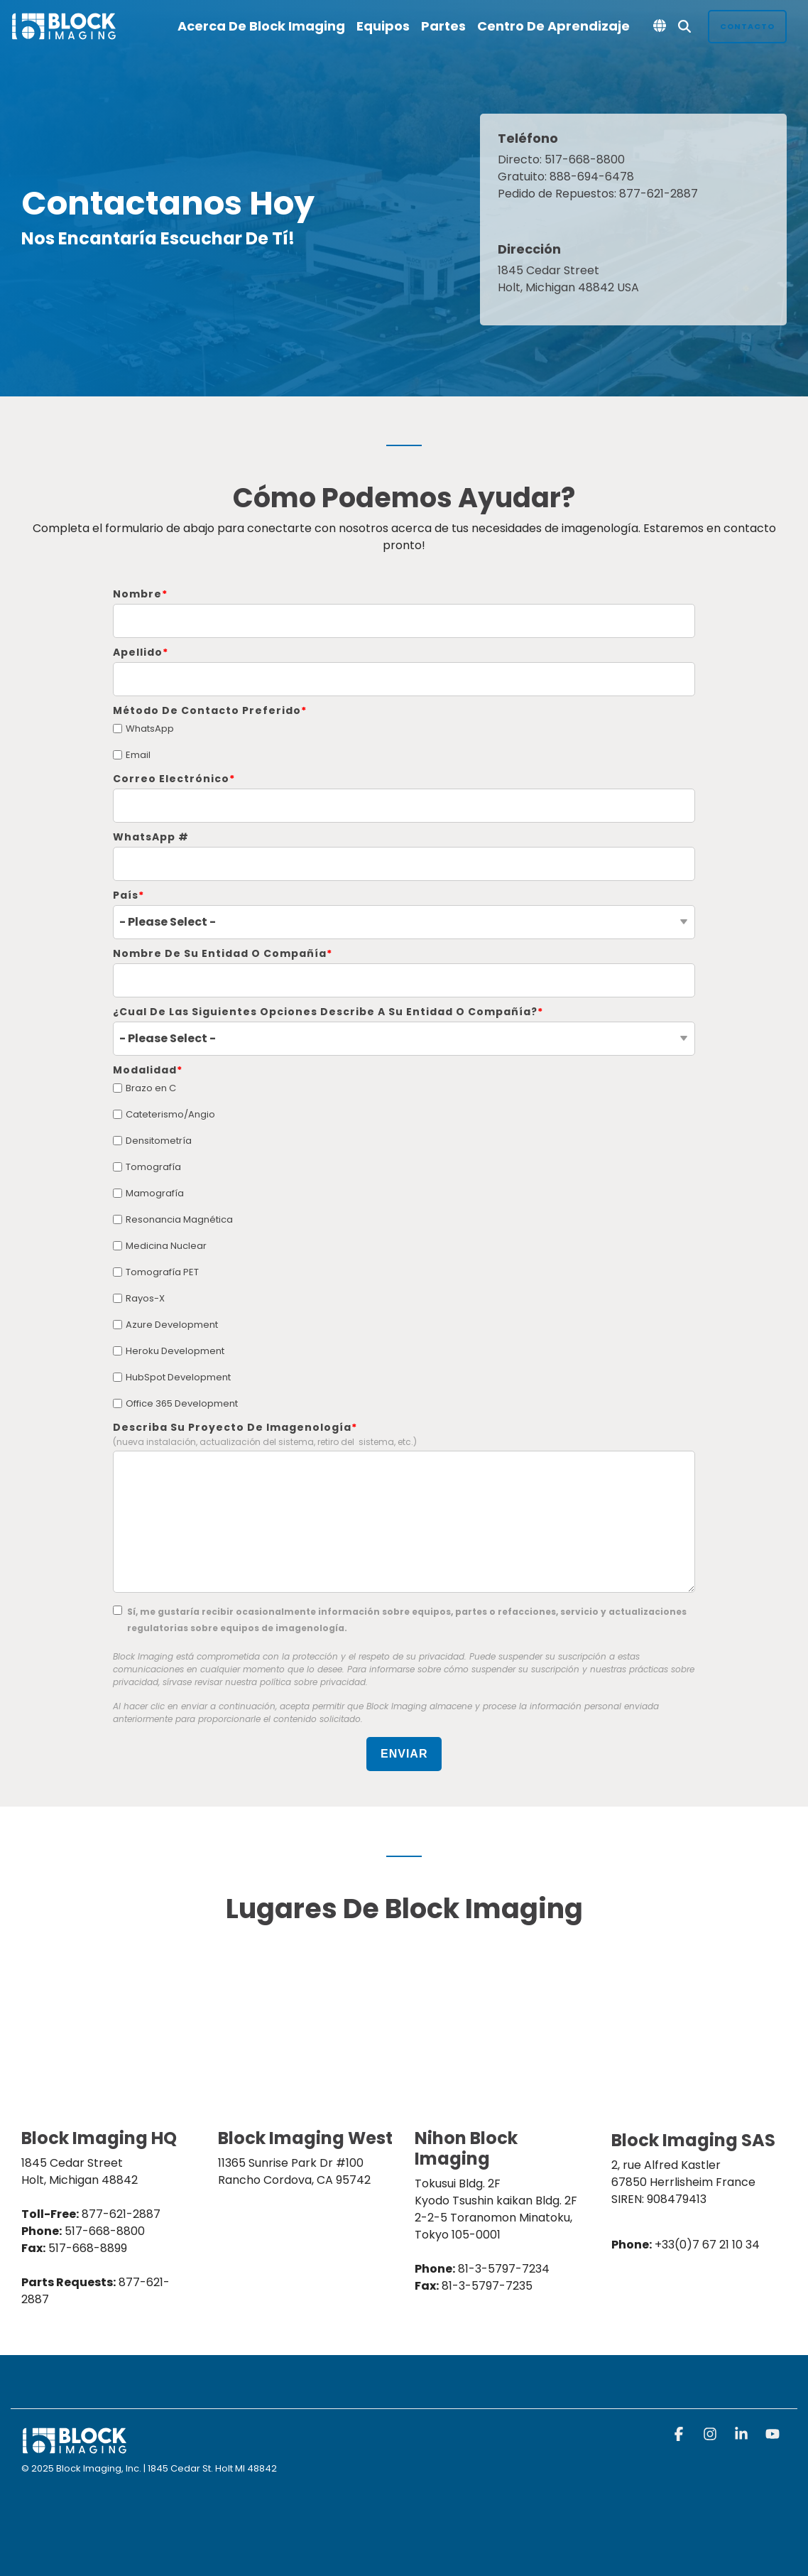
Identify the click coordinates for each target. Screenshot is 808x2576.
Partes (443, 26)
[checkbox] (404, 741)
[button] (680, 2435)
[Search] (684, 26)
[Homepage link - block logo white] (74, 2448)
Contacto (747, 26)
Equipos (383, 26)
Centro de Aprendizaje (553, 26)
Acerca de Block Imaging (261, 26)
